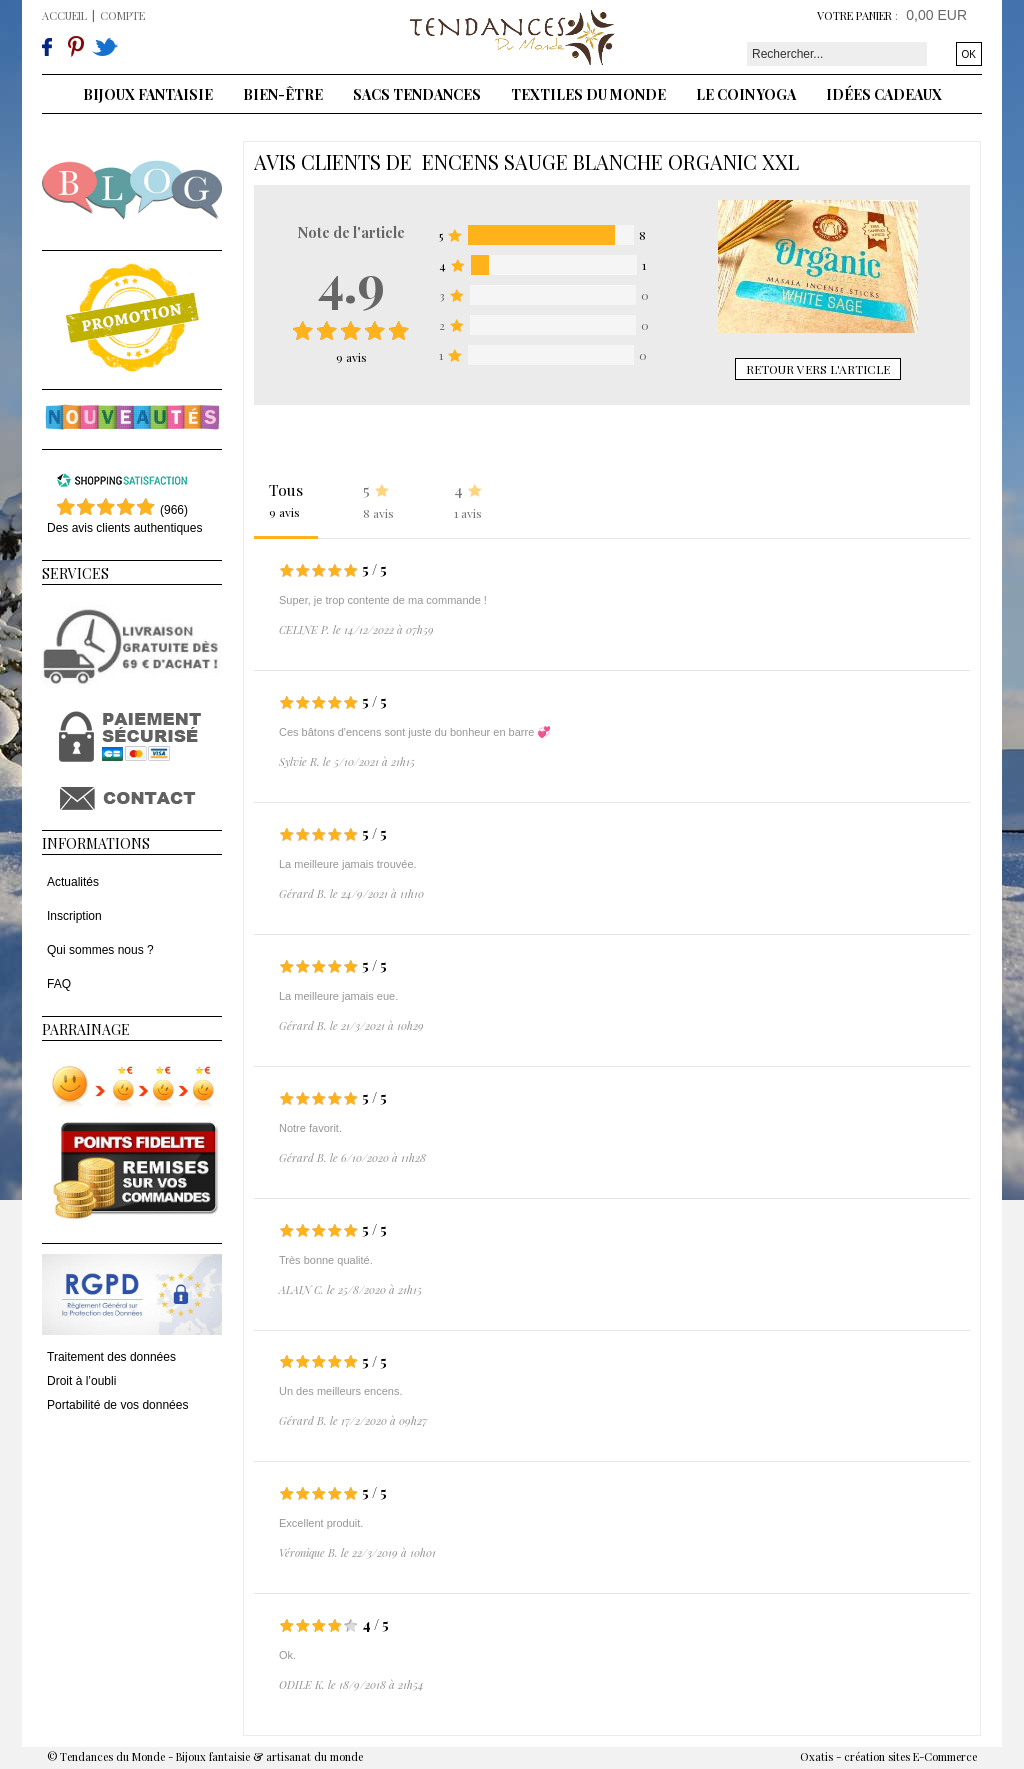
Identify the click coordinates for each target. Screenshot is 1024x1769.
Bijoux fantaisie (148, 94)
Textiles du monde (588, 94)
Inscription (74, 916)
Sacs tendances (417, 94)
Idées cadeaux (884, 94)
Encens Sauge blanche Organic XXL (610, 161)
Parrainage (86, 1029)
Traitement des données (111, 1357)
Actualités (73, 882)
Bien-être (283, 94)
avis (351, 357)
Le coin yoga (746, 94)
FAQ (59, 984)
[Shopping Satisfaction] (122, 484)
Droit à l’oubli (81, 1381)
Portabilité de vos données (117, 1405)
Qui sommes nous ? (100, 950)
